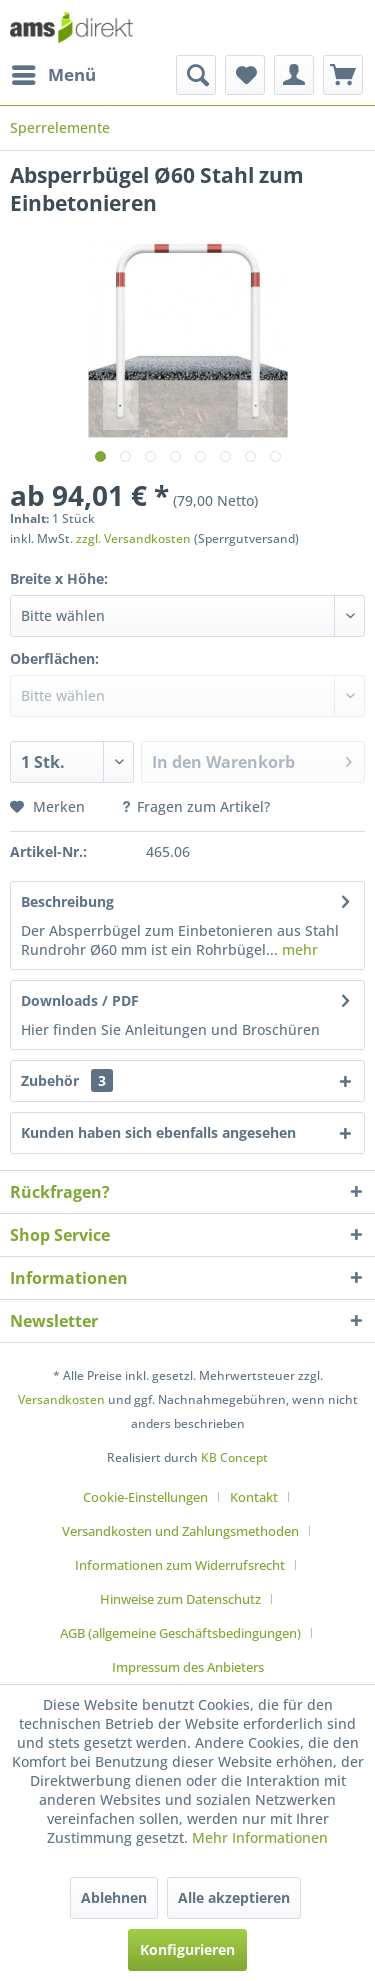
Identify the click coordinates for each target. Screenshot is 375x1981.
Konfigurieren (187, 1949)
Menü (54, 72)
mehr (298, 949)
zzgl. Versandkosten (133, 538)
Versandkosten (61, 1399)
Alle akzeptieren (234, 1897)
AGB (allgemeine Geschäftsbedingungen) (180, 1633)
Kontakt (254, 1497)
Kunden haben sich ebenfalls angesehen (158, 1132)
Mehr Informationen (260, 1837)
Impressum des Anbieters (188, 1667)
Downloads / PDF (80, 1000)
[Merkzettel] (245, 75)
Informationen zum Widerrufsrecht (180, 1565)
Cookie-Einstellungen (145, 1497)
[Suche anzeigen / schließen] (196, 75)
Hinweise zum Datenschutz (180, 1599)
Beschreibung (67, 901)
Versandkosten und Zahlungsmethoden (180, 1531)
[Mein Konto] (294, 75)
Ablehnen (114, 1897)
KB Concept (234, 1457)
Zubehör (67, 1080)
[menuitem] (53, 75)
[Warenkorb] (343, 75)
